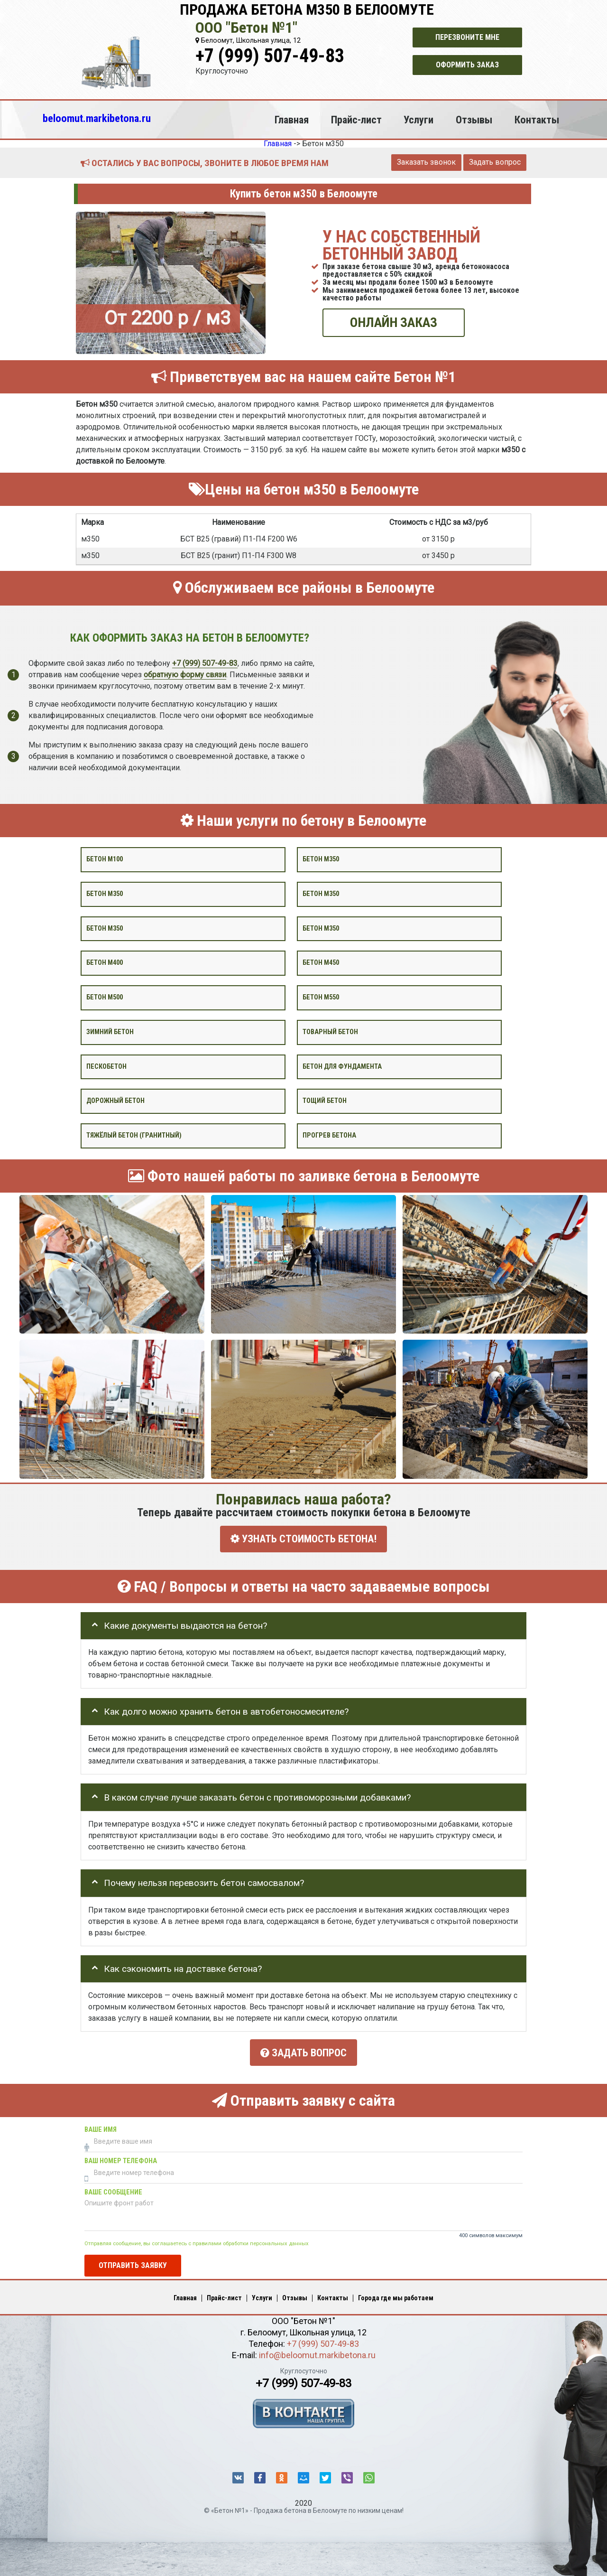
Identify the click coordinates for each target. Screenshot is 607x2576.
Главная (292, 119)
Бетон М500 (104, 997)
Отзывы (474, 119)
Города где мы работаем (395, 2292)
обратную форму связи (185, 674)
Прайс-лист (356, 119)
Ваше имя (100, 2125)
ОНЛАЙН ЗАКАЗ (393, 322)
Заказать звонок (426, 162)
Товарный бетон (330, 1032)
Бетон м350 (321, 859)
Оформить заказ (467, 64)
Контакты (537, 119)
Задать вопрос (495, 162)
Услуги (418, 119)
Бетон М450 (321, 963)
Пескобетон (106, 1066)
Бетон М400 (104, 963)
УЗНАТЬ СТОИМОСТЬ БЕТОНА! (303, 1539)
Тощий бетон (325, 1101)
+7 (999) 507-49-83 (269, 56)
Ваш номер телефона (120, 2156)
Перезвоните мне (467, 37)
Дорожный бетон (115, 1101)
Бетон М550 (321, 997)
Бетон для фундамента (342, 1066)
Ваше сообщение (113, 2188)
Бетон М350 (321, 928)
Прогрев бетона (329, 1135)
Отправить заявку (133, 2260)
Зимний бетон (110, 1032)
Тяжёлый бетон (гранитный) (134, 1135)
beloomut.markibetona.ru (97, 118)
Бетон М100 (104, 859)
